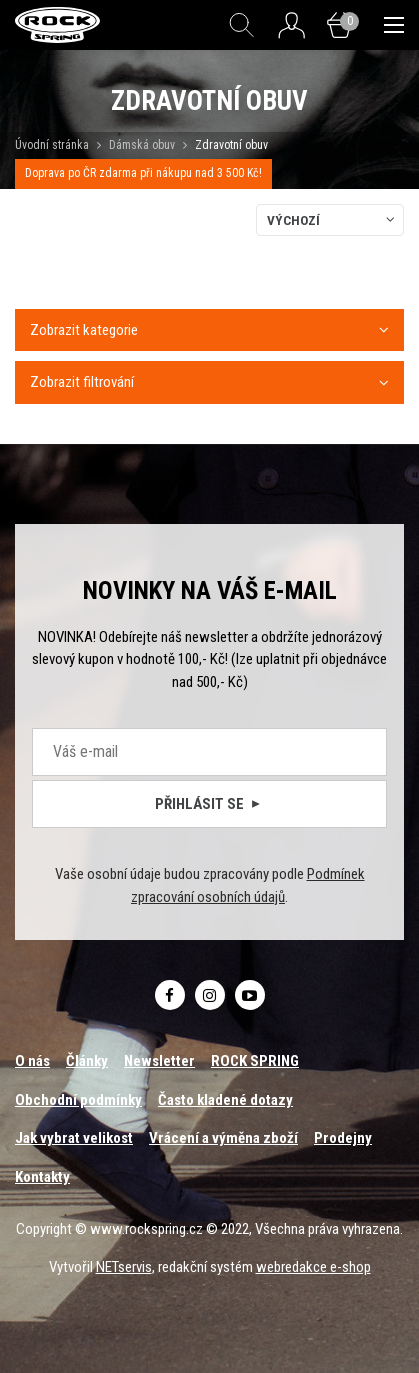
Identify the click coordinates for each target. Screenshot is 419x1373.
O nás (32, 1061)
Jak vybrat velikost (74, 1138)
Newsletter (159, 1061)
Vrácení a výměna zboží (223, 1138)
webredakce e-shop (313, 1267)
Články (87, 1061)
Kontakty (42, 1177)
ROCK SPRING (255, 1061)
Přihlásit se (209, 804)
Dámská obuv (143, 145)
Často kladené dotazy (225, 1100)
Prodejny (343, 1138)
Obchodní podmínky (78, 1100)
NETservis (124, 1267)
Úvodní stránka (52, 145)
